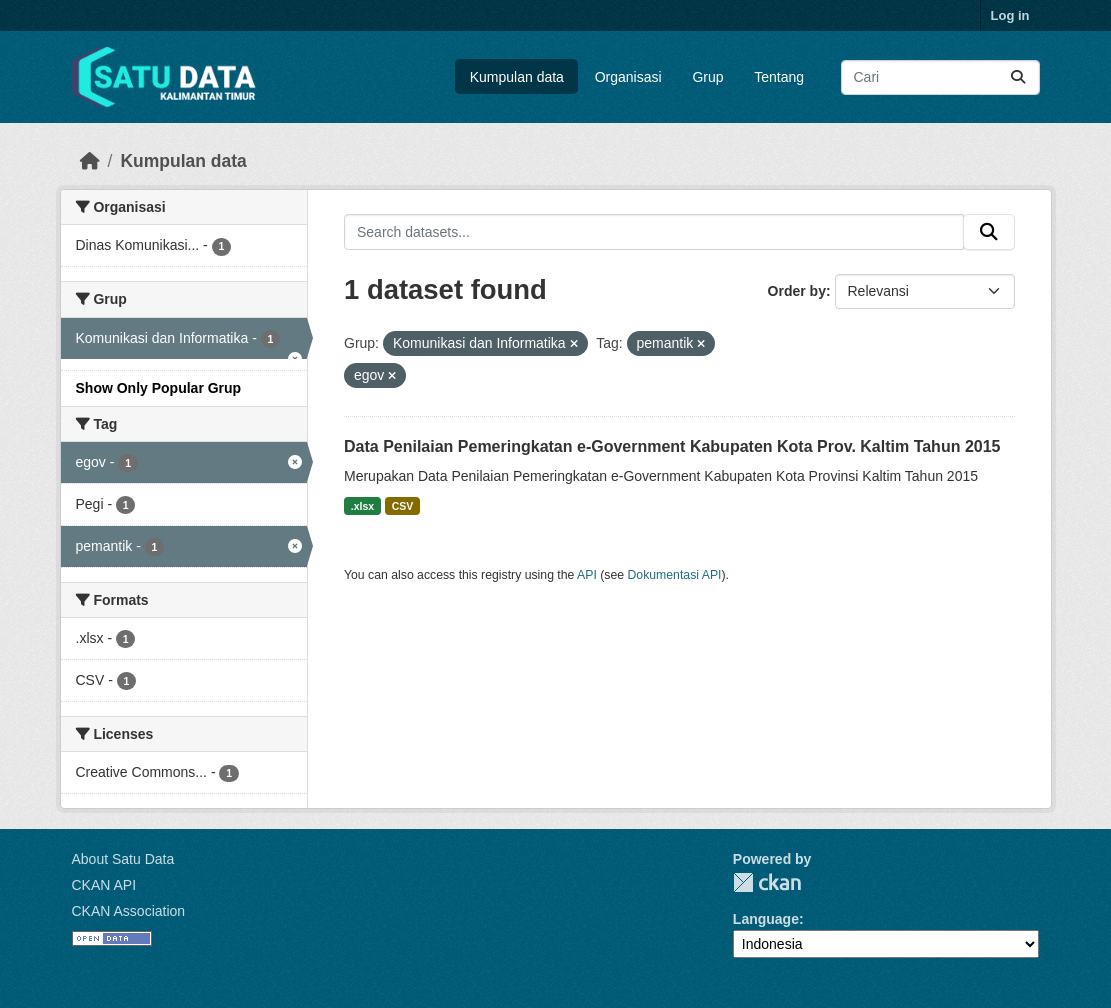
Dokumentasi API (675, 575)
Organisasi (628, 77)
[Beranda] (90, 161)
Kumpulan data (517, 77)
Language (766, 919)
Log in (1010, 15)
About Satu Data (123, 859)
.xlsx (362, 506)
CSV (403, 506)
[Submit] (1018, 77)
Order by (797, 291)
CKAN (767, 882)
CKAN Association (129, 911)
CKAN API (104, 885)
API (587, 575)
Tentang (779, 77)
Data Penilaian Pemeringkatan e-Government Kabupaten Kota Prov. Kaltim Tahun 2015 (672, 446)
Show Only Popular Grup (159, 388)
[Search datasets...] (940, 77)
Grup (707, 77)
